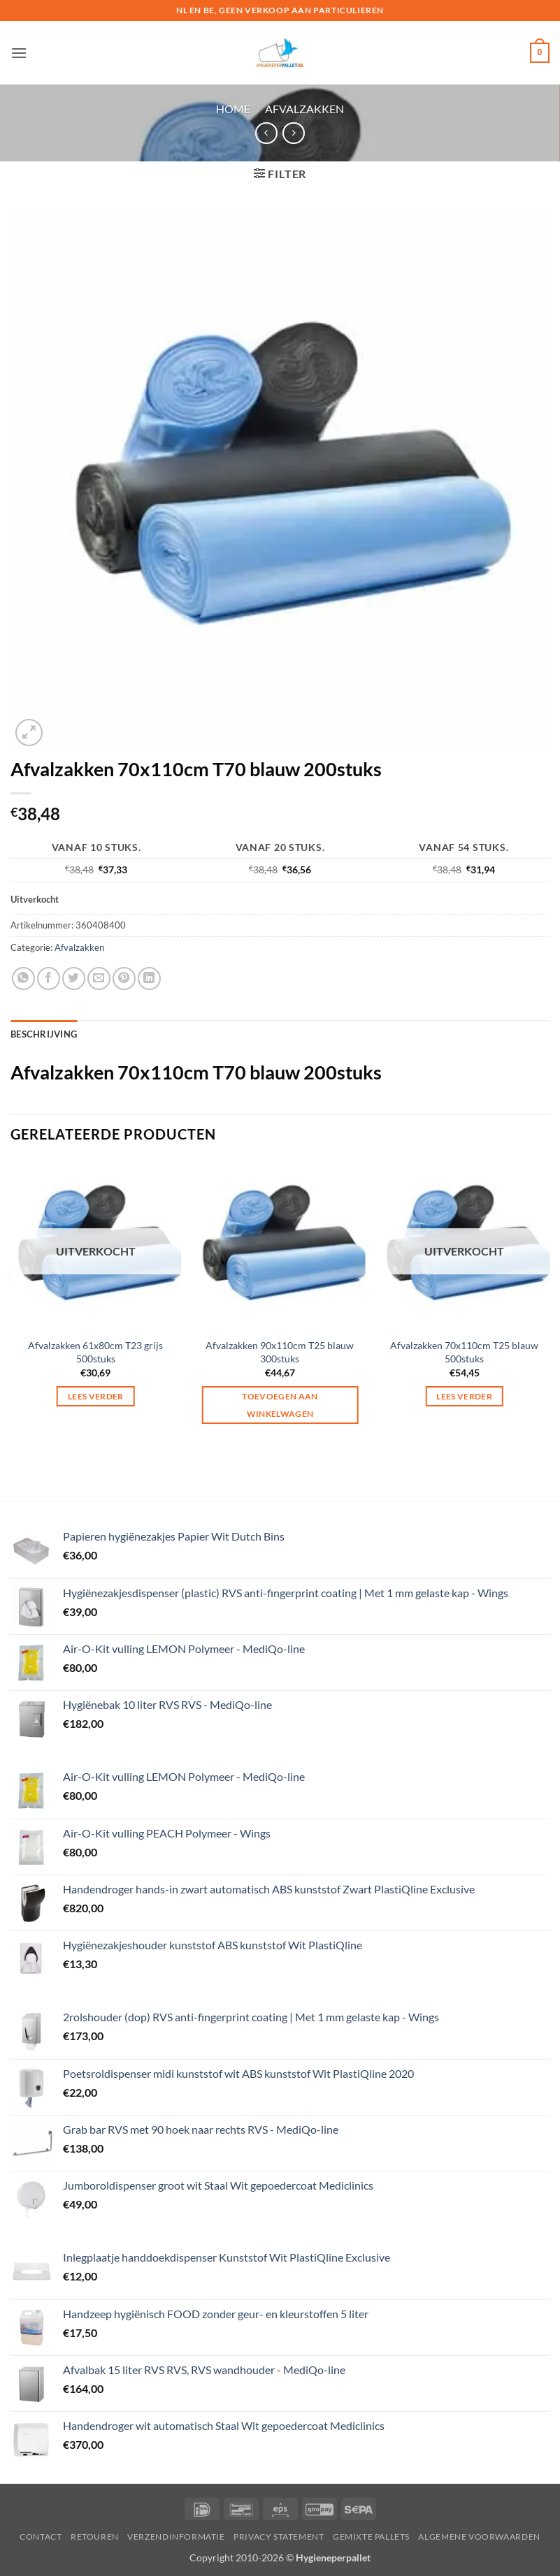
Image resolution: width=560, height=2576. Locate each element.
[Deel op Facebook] (48, 978)
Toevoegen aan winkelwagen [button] (280, 1405)
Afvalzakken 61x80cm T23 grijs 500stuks (95, 1352)
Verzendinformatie (175, 2536)
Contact (41, 2536)
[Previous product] (293, 133)
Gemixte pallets (371, 2536)
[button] (18, 53)
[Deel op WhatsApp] (23, 978)
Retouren (95, 2536)
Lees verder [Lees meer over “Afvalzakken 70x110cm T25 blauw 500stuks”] (464, 1396)
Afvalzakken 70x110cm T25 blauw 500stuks (464, 1352)
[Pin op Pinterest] (124, 978)
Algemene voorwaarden (479, 2536)
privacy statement (279, 2536)
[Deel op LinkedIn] (149, 978)
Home (233, 108)
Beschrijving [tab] (43, 1034)
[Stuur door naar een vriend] (98, 978)
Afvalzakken (304, 108)
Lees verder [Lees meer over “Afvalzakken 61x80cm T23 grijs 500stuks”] (96, 1396)
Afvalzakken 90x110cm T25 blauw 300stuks (280, 1352)
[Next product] (266, 133)
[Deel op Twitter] (73, 978)
